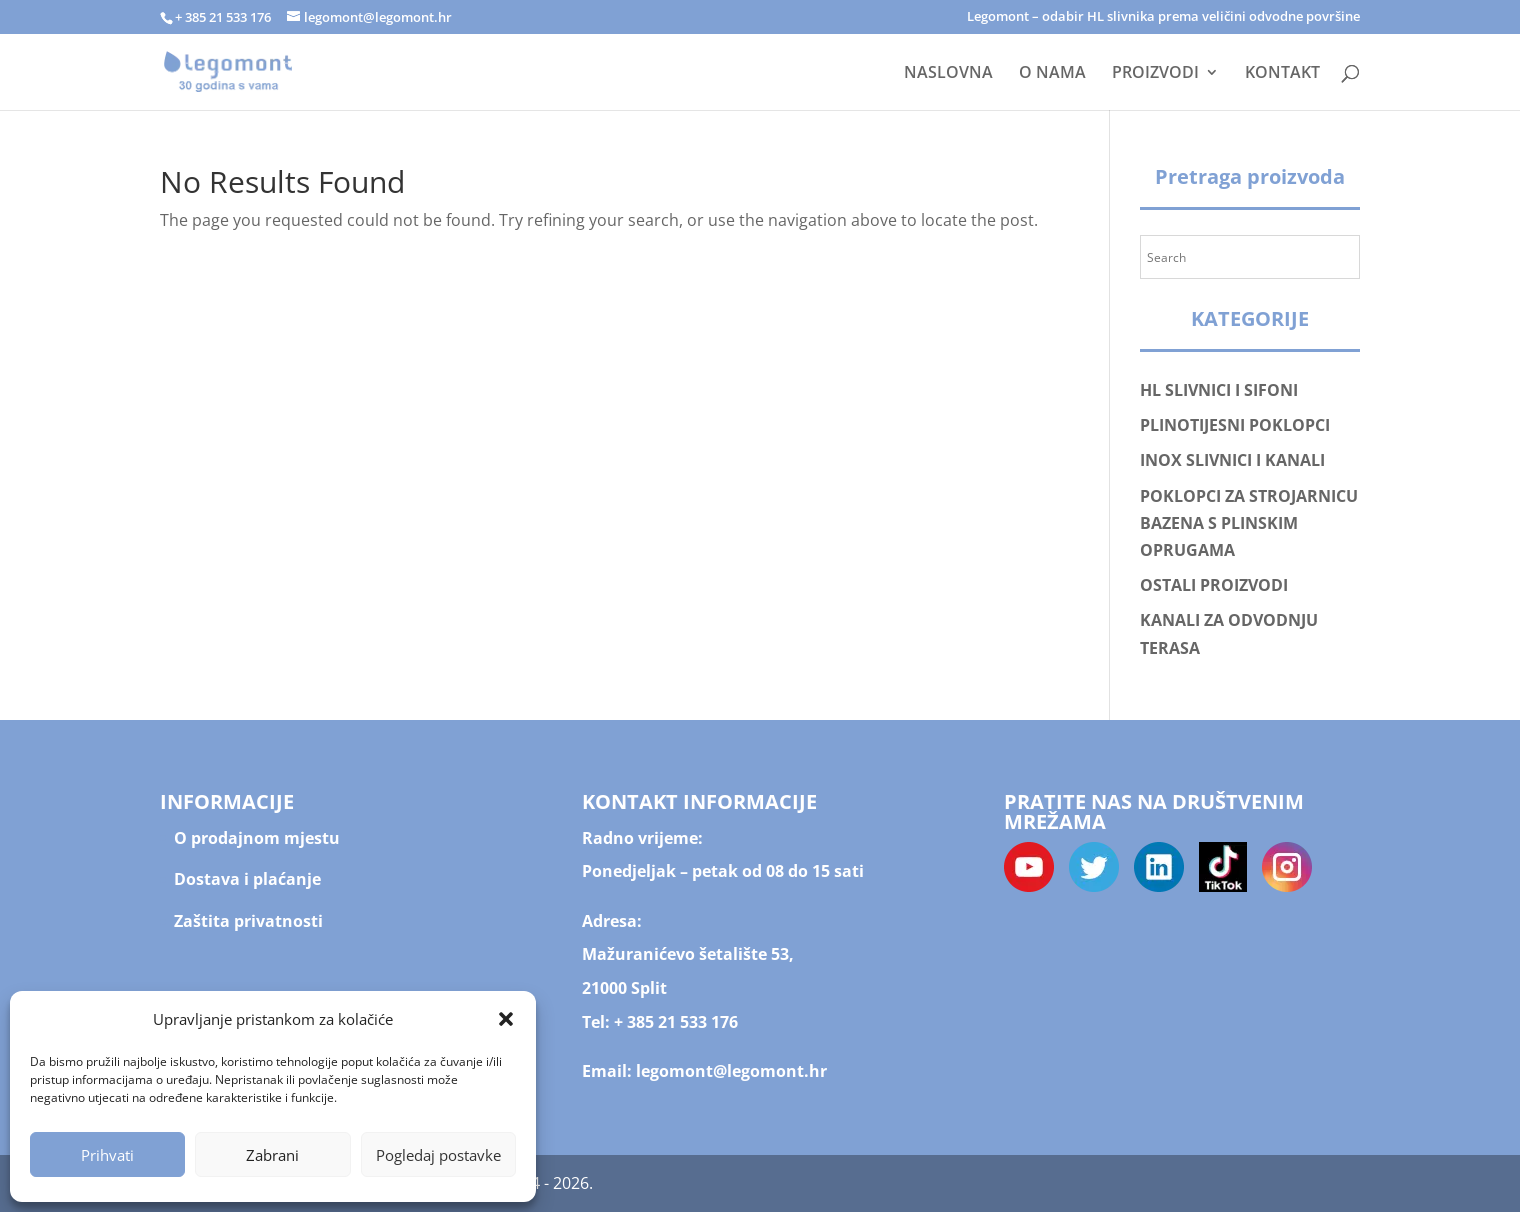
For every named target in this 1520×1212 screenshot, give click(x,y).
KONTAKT (1282, 74)
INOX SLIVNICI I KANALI (1232, 460)
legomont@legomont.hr (729, 1071)
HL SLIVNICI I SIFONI (1219, 390)
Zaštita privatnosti (248, 921)
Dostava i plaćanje (247, 879)
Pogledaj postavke (438, 1155)
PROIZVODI (1155, 74)
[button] (506, 1019)
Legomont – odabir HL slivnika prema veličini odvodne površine (1163, 17)
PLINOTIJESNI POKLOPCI (1235, 425)
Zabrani (272, 1155)
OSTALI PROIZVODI (1214, 585)
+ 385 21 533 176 (676, 1022)
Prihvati (107, 1155)
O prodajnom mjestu (257, 838)
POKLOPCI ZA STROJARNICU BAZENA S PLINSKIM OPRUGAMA (1249, 523)
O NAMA (1052, 74)
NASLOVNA (948, 74)
